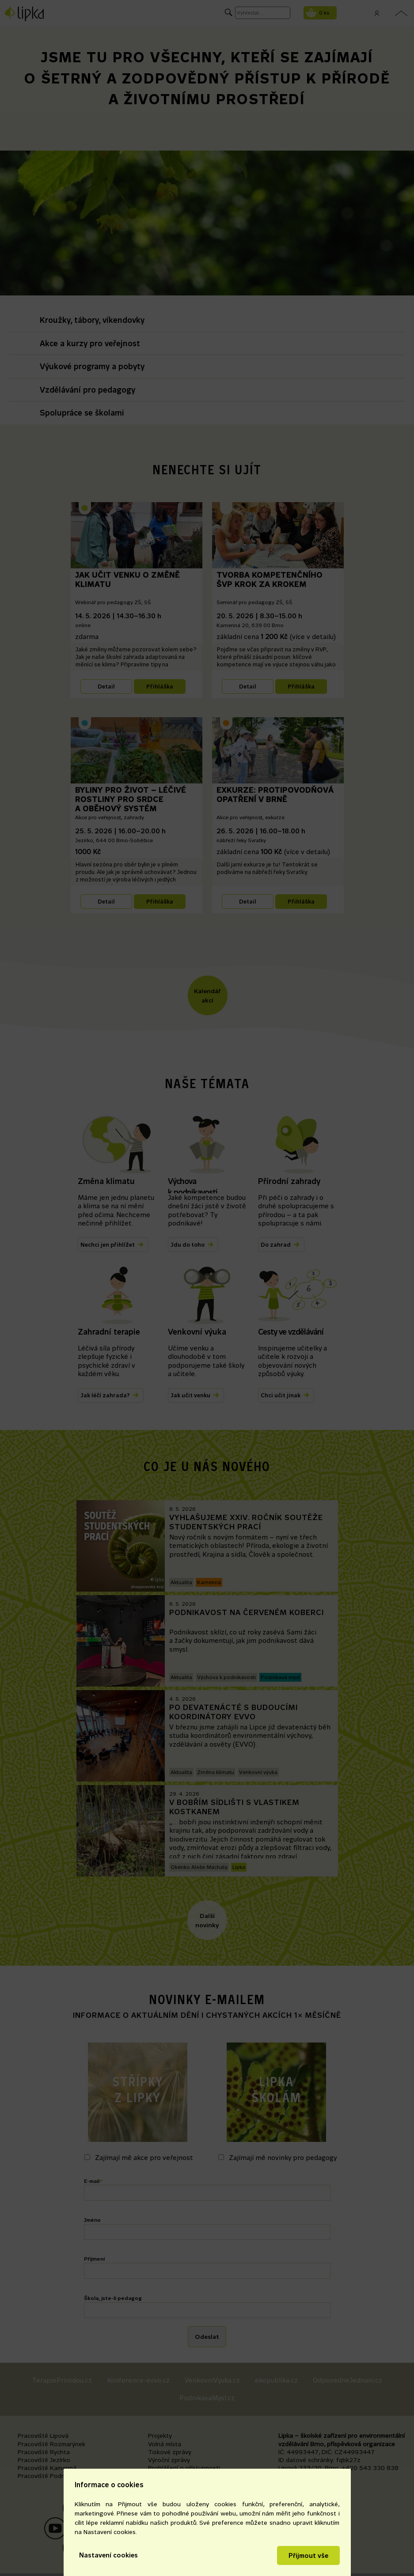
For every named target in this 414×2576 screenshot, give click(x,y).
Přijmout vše (308, 2555)
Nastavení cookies (108, 2555)
